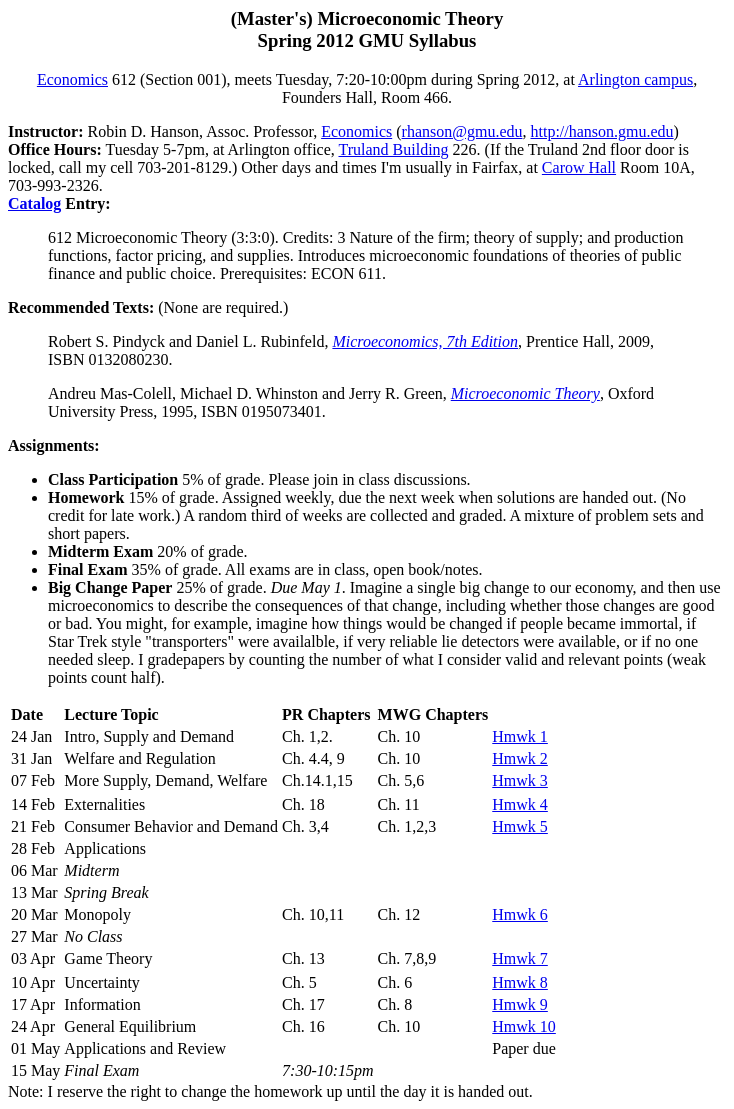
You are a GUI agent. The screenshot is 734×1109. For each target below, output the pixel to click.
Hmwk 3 (520, 780)
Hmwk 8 (520, 982)
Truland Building (393, 149)
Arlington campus (635, 79)
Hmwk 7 (520, 958)
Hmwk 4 (520, 804)
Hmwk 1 (520, 736)
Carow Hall (579, 167)
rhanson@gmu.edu (462, 131)
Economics (72, 79)
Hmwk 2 (520, 758)
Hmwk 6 (520, 914)
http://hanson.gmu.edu (601, 131)
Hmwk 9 (520, 1004)
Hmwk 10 (524, 1026)
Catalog (34, 203)
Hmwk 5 (520, 826)
